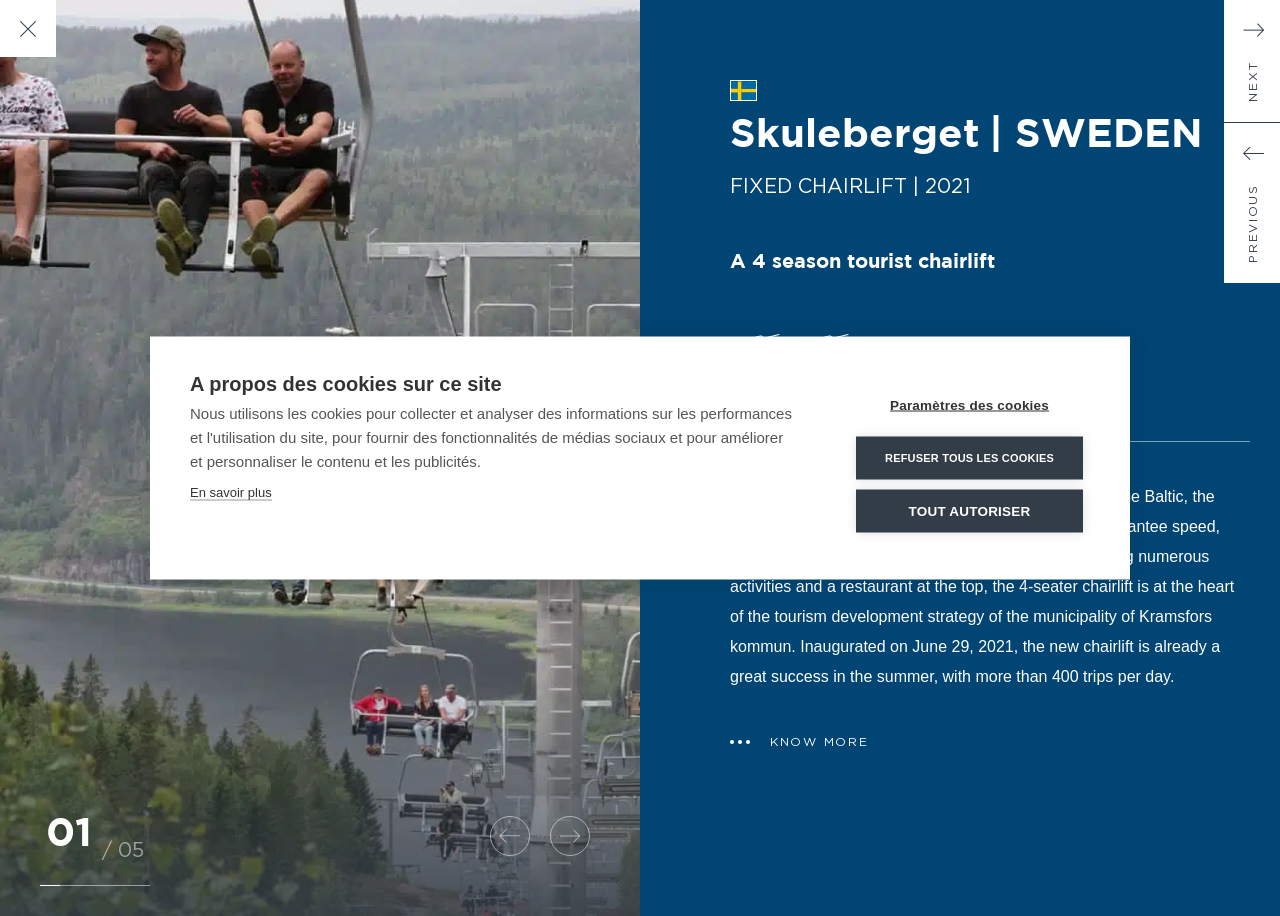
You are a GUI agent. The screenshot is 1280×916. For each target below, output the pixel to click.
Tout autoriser (970, 511)
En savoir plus (231, 492)
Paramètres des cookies (969, 405)
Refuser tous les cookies (969, 458)
